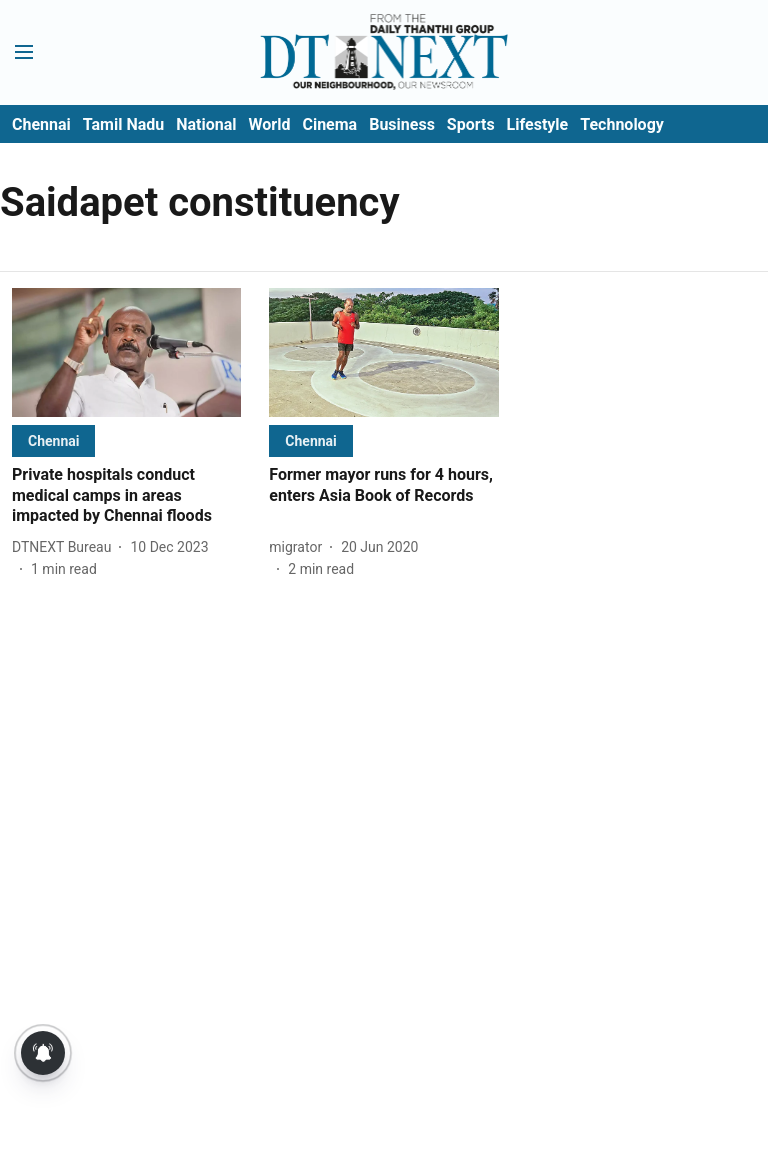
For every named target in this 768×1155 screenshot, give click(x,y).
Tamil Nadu (123, 124)
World (270, 124)
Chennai (41, 124)
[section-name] (53, 440)
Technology (622, 124)
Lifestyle (538, 124)
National (206, 124)
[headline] (126, 496)
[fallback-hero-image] (126, 352)
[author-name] (65, 547)
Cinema (329, 124)
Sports (471, 124)
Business (402, 124)
